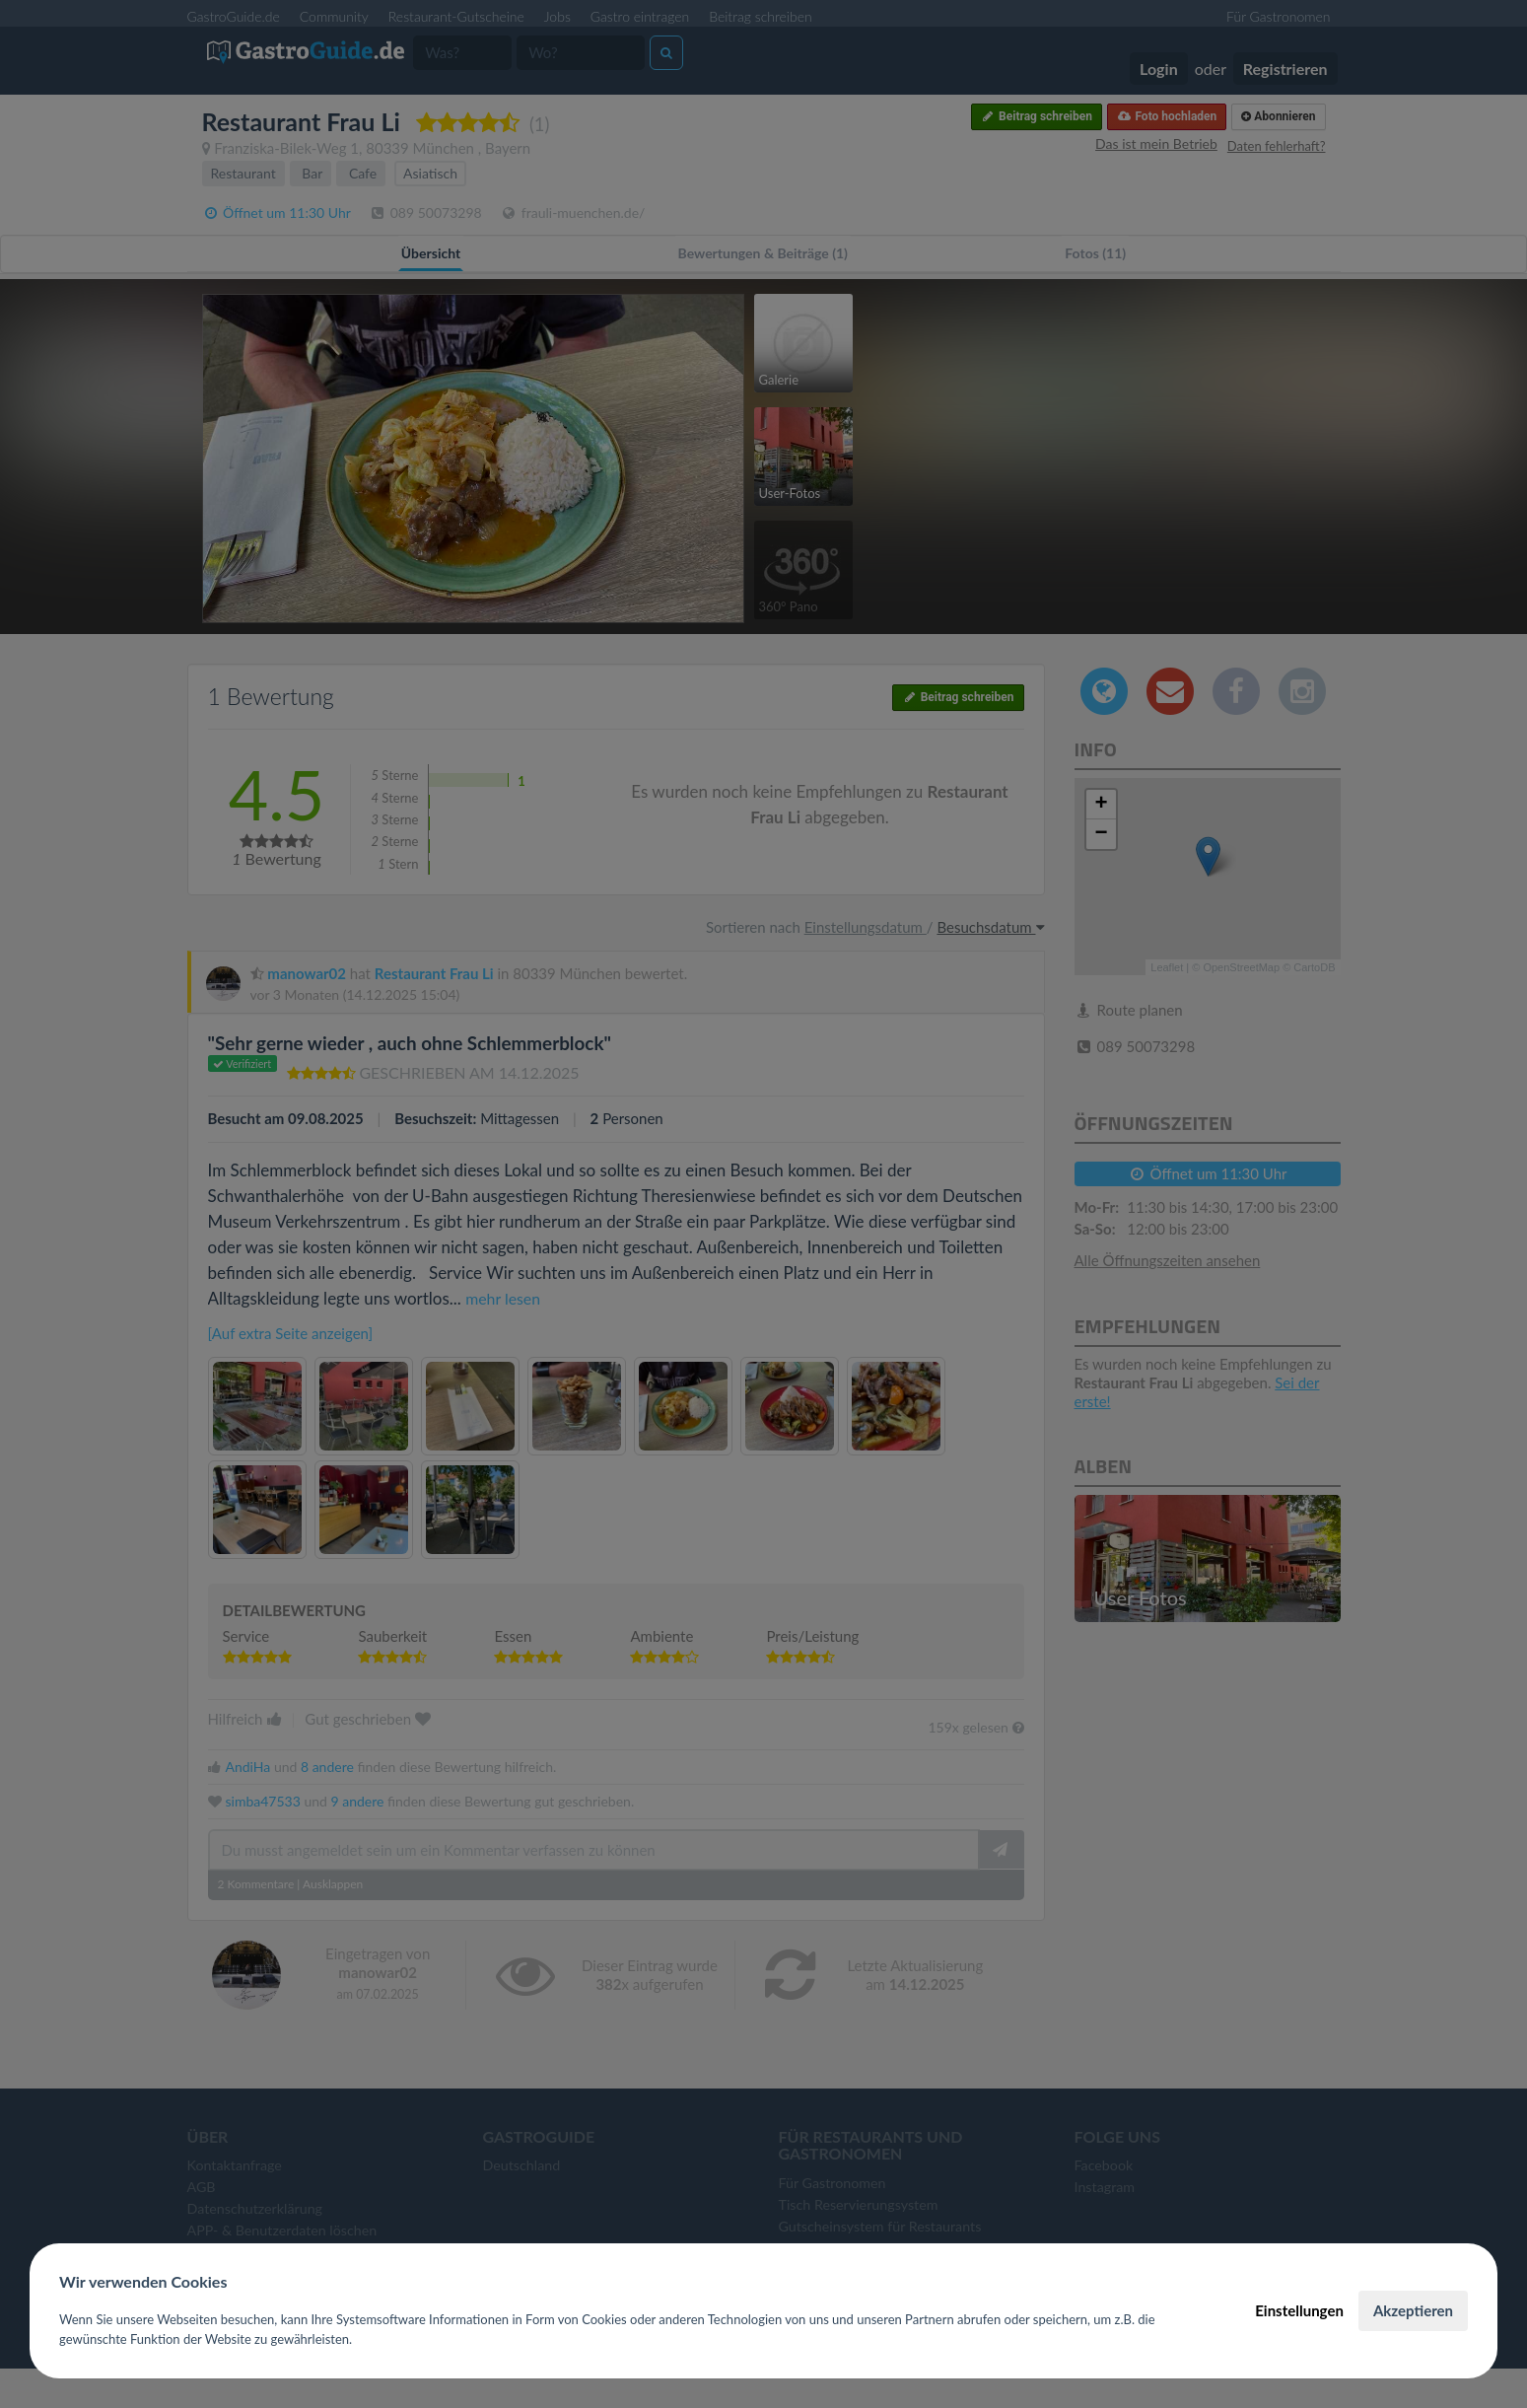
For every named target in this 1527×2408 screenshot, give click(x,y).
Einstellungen (1299, 2310)
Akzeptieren (1413, 2310)
